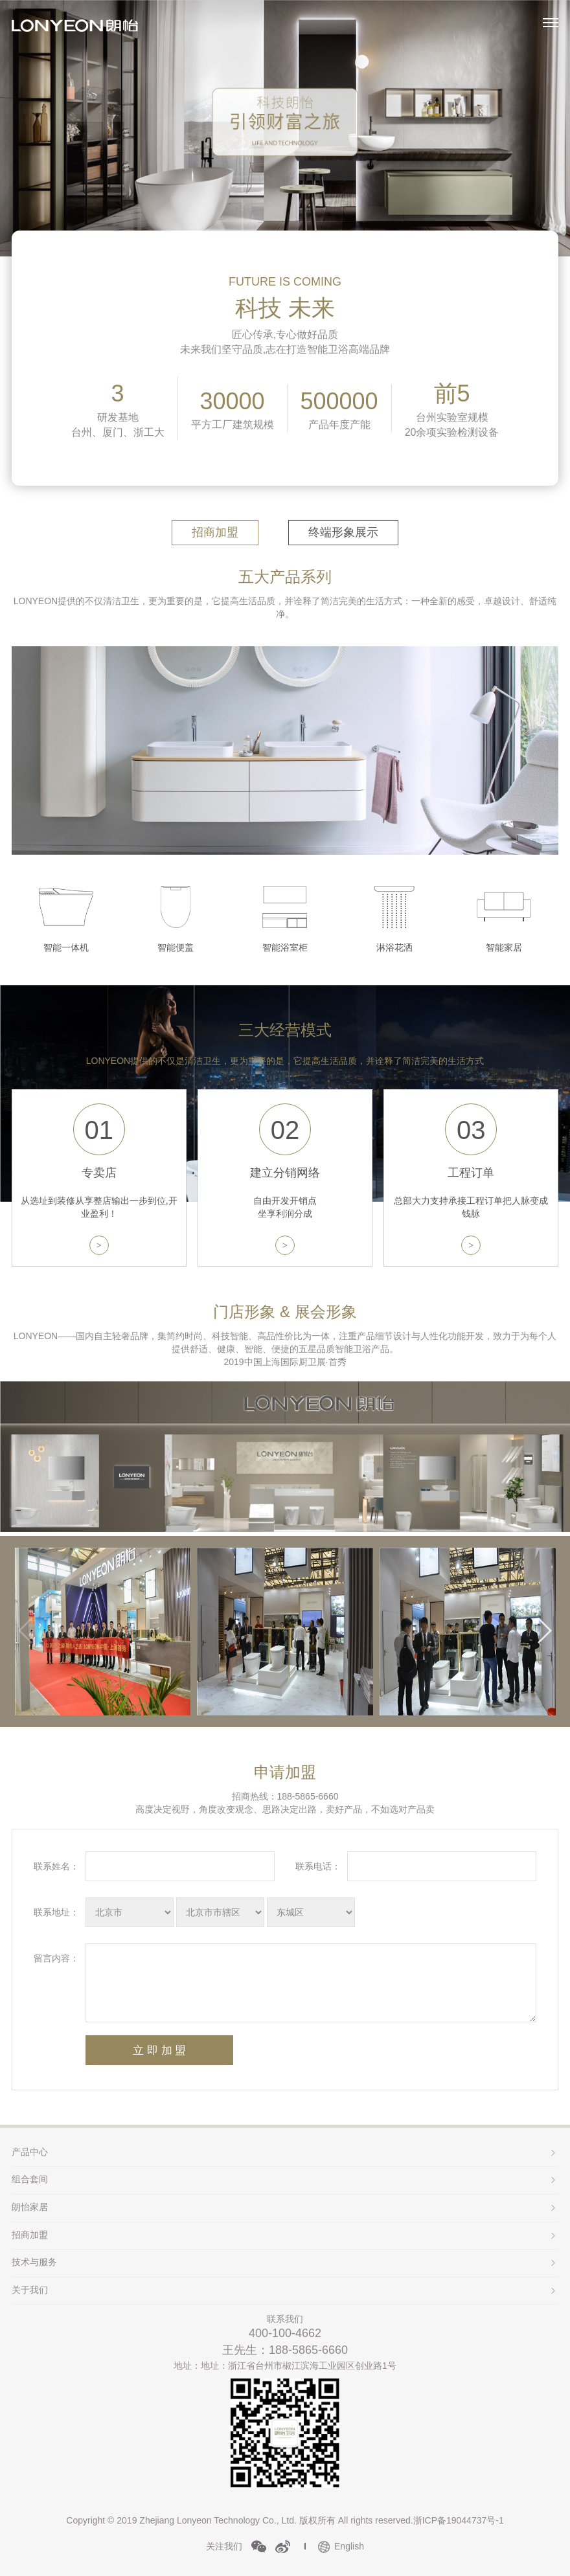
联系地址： (56, 1912)
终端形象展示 (343, 532)
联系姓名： (56, 1866)
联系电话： (318, 1866)
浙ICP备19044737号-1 (458, 2520)
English (349, 2546)
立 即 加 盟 (159, 2050)
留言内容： (56, 1958)
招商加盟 (215, 532)
